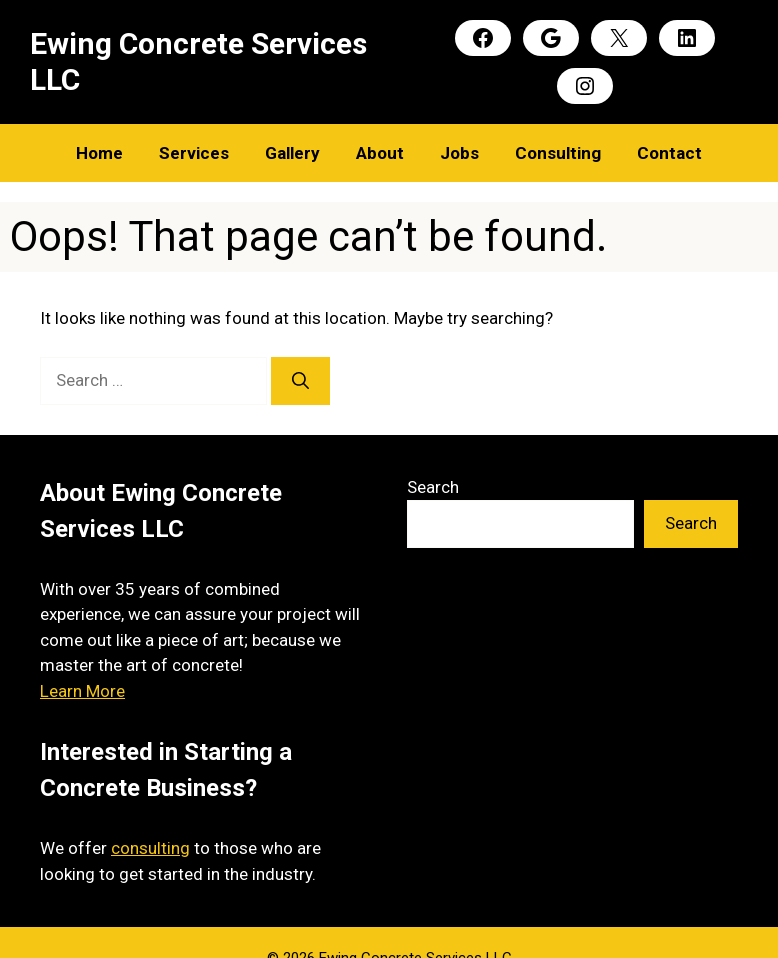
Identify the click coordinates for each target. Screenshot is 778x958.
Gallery (292, 153)
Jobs (459, 153)
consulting (150, 848)
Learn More (82, 691)
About (380, 153)
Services (194, 153)
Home (99, 153)
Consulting (558, 153)
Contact (669, 153)
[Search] (300, 381)
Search (433, 487)
